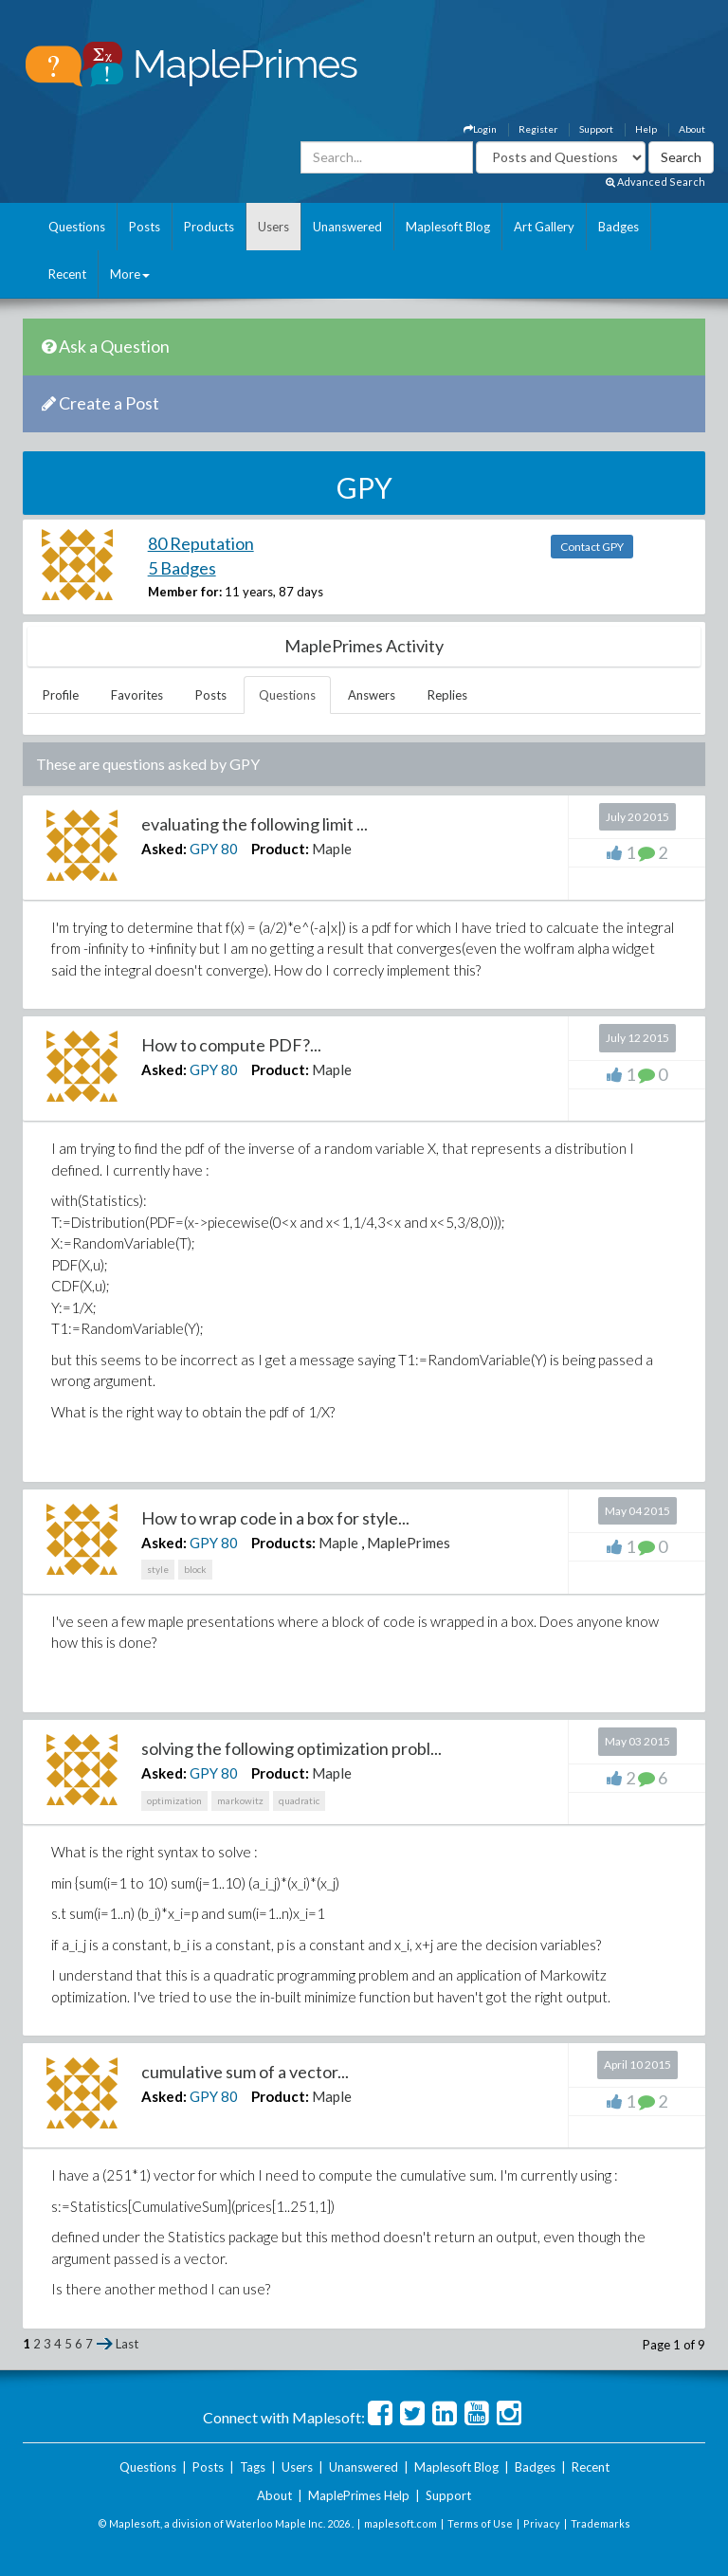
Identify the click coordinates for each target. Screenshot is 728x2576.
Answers (371, 695)
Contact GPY (592, 546)
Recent (67, 274)
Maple (332, 848)
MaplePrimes (408, 1542)
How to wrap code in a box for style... (275, 1517)
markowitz (240, 1800)
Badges (618, 226)
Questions (76, 226)
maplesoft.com (400, 2523)
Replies (447, 695)
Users (273, 226)
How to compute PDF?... (231, 1044)
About (692, 129)
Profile (61, 695)
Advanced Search (655, 181)
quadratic (299, 1800)
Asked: (164, 848)
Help (646, 129)
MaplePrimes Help (359, 2495)
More (130, 274)
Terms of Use (480, 2523)
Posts (144, 226)
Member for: (185, 591)
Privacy (541, 2523)
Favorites (137, 695)
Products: (283, 1542)
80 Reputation (201, 543)
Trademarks (600, 2523)
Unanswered (347, 226)
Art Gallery (544, 226)
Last (127, 2343)
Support (596, 129)
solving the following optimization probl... (291, 1748)
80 (229, 848)
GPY (204, 848)
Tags (252, 2467)
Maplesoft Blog (448, 226)
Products (209, 226)
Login (480, 129)
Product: (280, 848)
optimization (174, 1800)
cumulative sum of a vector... (245, 2071)
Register (538, 129)
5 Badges (182, 567)
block (195, 1569)
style (158, 1569)
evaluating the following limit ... (254, 823)
